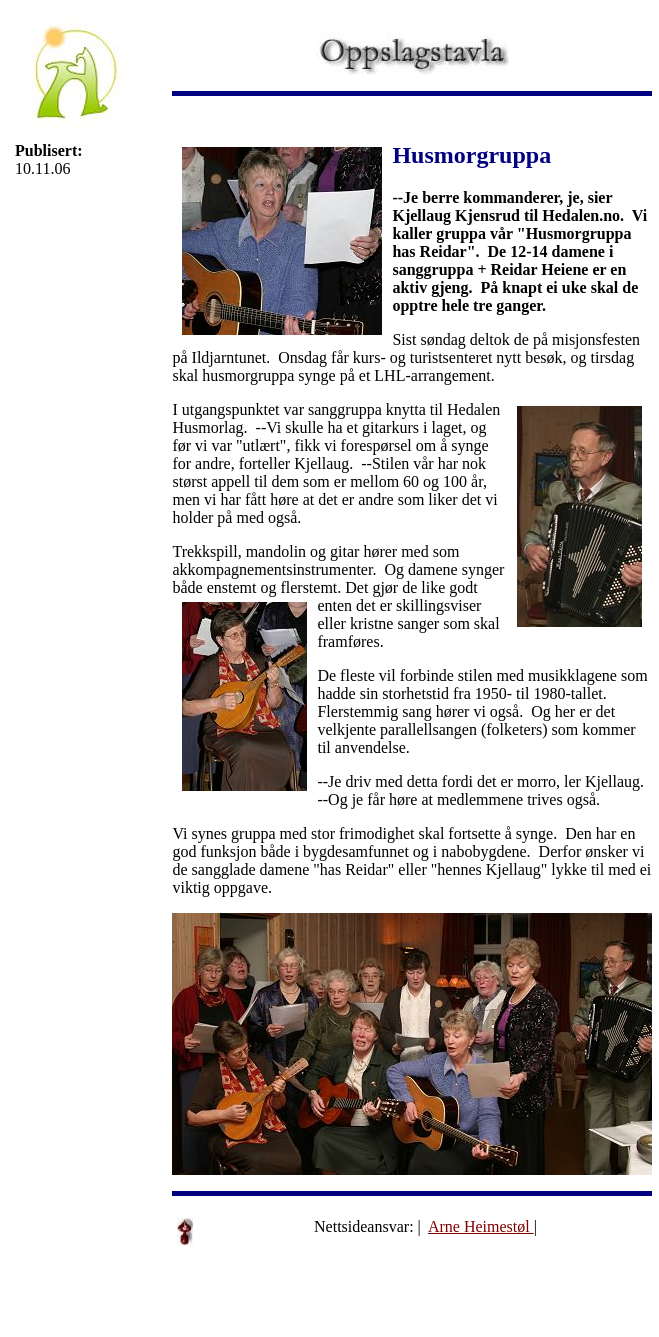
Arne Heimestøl (481, 1226)
